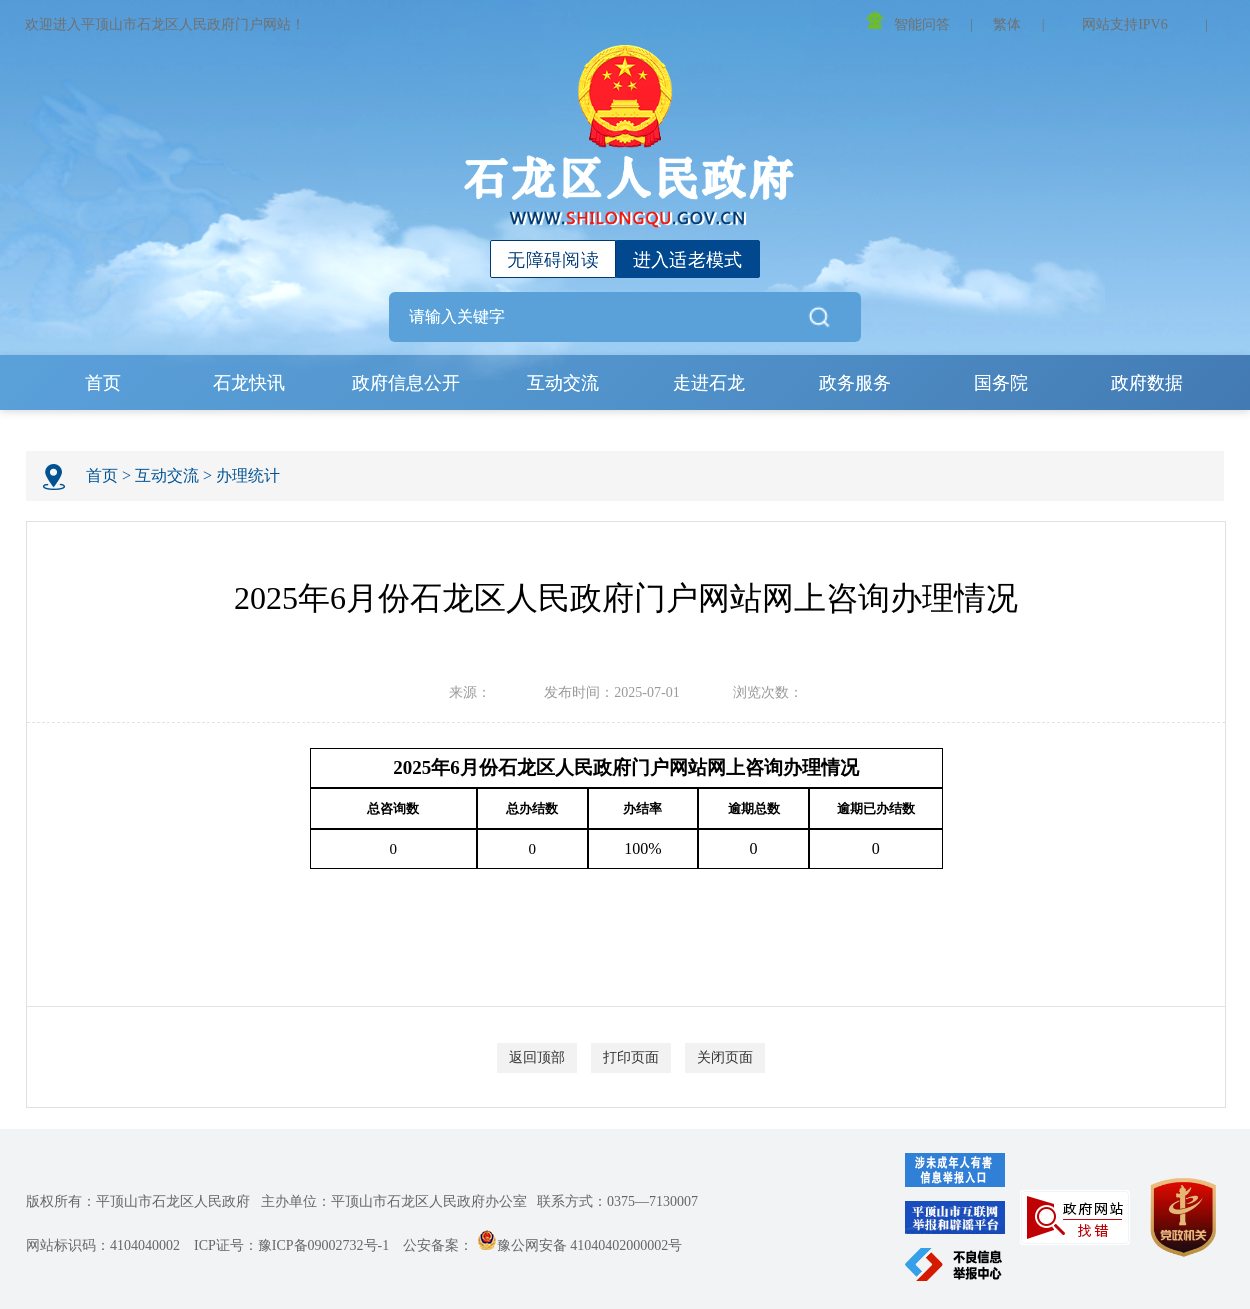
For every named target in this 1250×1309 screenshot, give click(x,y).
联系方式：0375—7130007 (617, 1201)
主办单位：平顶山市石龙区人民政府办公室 (394, 1201)
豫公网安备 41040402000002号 (580, 1245)
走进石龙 (709, 383)
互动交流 (563, 383)
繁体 (1007, 24)
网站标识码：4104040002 (103, 1245)
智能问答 (908, 21)
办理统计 (248, 475)
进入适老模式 (688, 260)
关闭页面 (725, 1057)
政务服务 (855, 383)
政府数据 (1147, 383)
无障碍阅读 (553, 260)
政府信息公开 (406, 383)
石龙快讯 (249, 383)
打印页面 (631, 1057)
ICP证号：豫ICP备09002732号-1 (291, 1245)
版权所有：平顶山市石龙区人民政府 (138, 1201)
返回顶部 (537, 1057)
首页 (103, 383)
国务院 (1001, 383)
